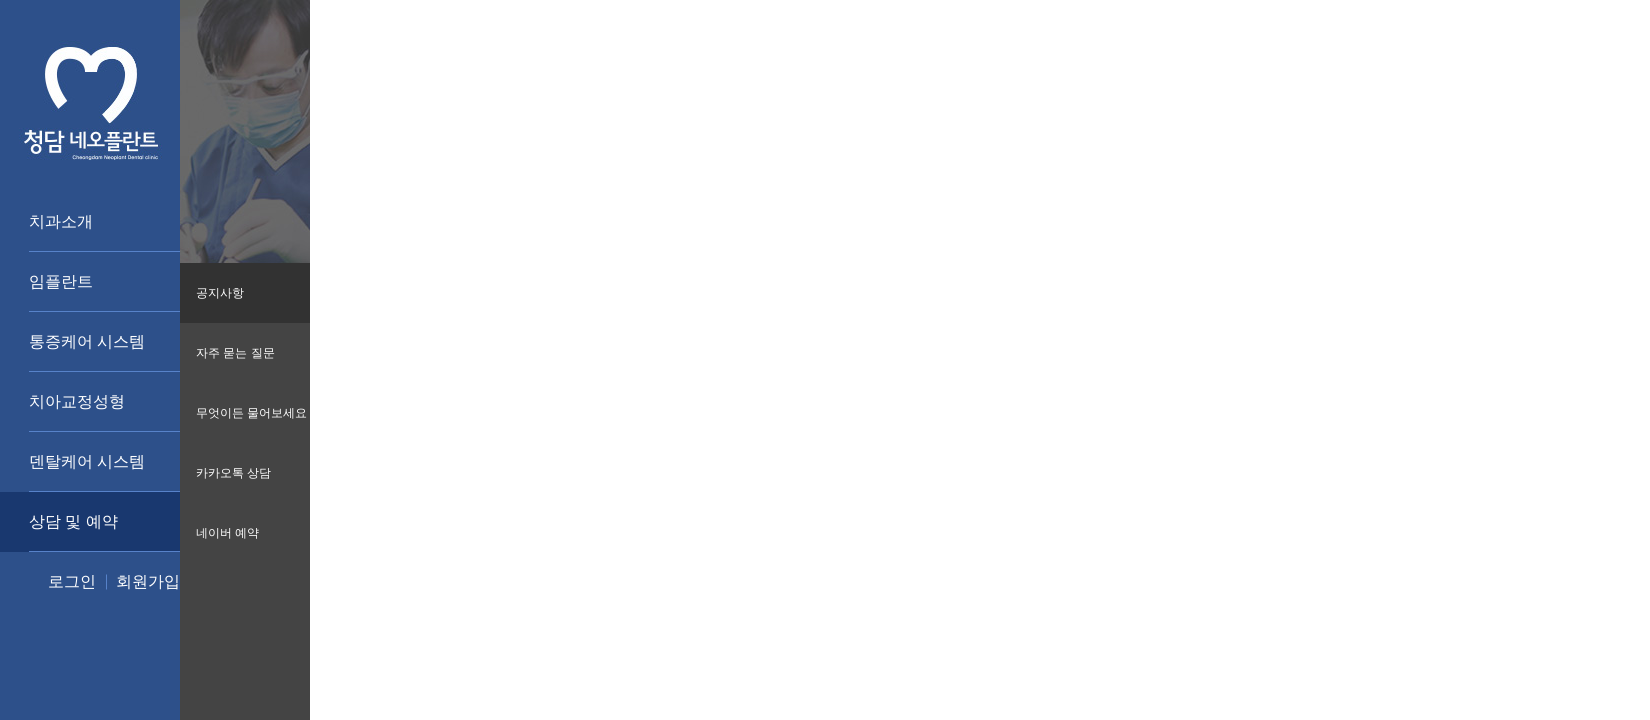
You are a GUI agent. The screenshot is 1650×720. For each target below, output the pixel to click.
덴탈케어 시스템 (87, 461)
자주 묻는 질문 (235, 353)
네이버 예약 (227, 533)
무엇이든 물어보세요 (251, 413)
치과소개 (61, 221)
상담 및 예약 (73, 521)
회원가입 (148, 581)
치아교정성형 (77, 401)
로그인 (72, 581)
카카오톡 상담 (233, 473)
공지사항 (220, 293)
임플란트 (61, 281)
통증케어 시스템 (87, 341)
